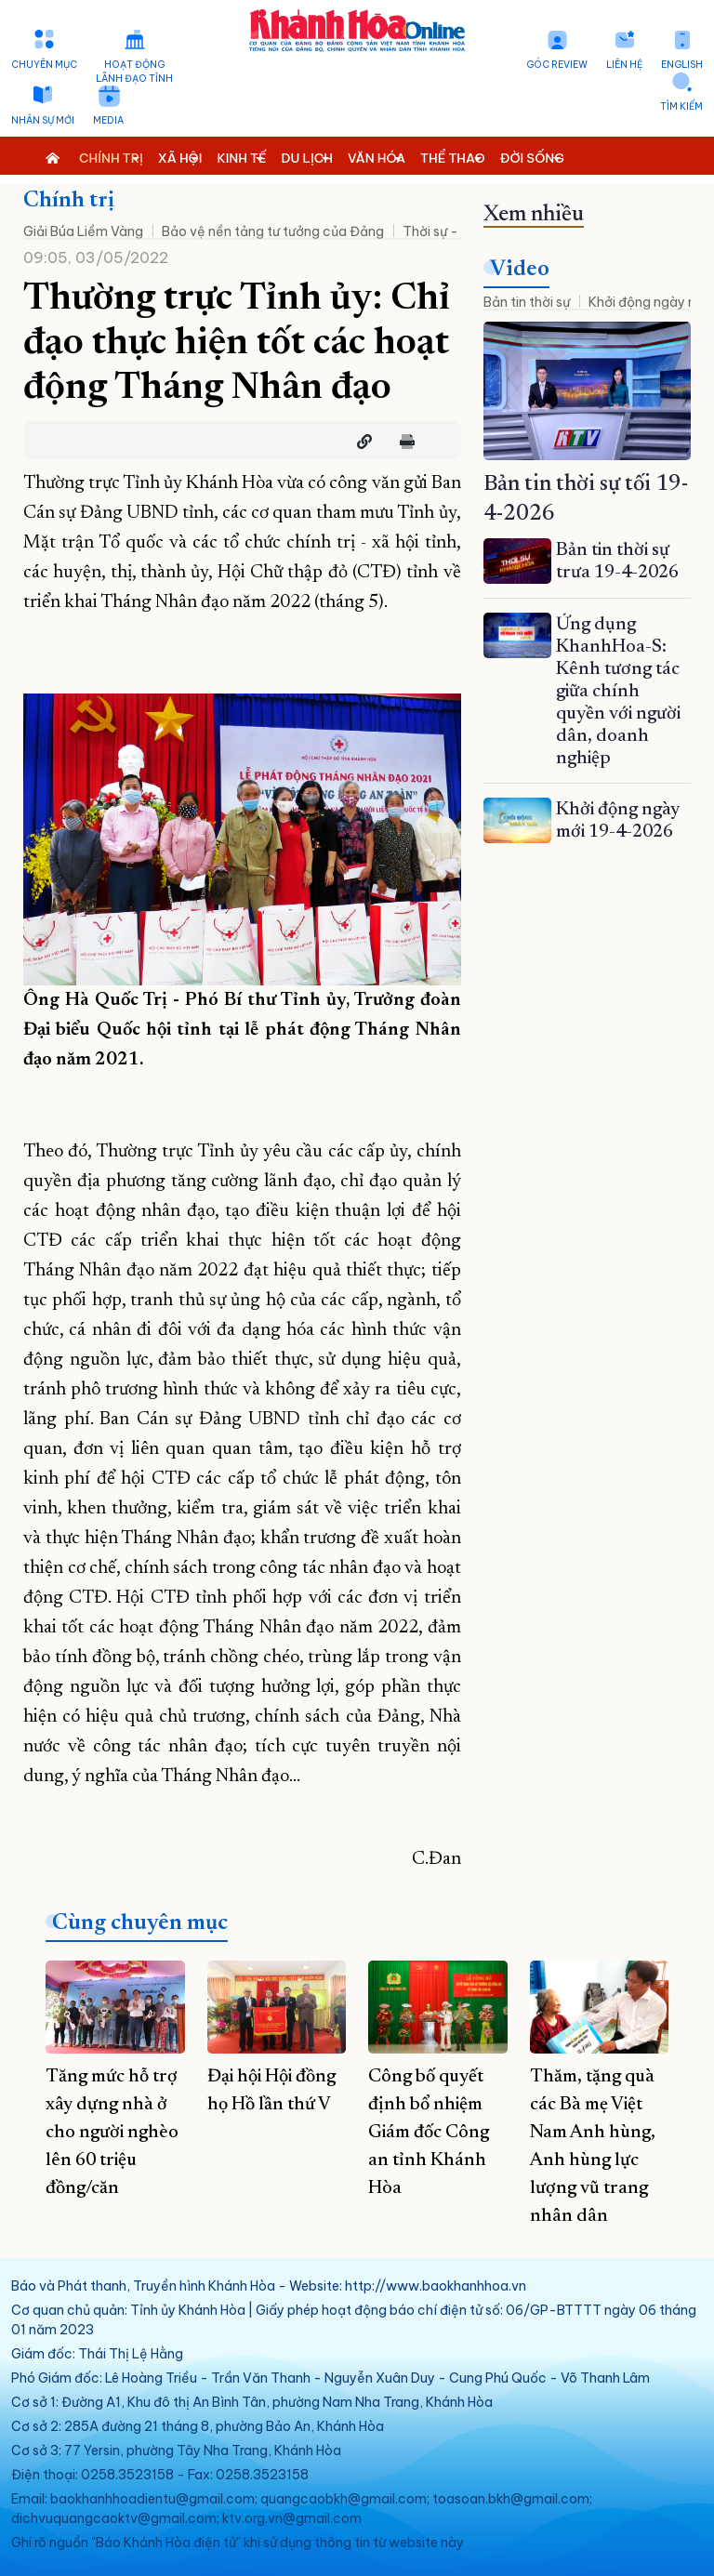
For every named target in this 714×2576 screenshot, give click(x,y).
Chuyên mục (44, 65)
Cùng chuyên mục (140, 1923)
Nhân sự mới (42, 120)
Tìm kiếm (681, 106)
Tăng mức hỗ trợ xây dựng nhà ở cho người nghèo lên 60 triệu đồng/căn (112, 2132)
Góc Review (557, 65)
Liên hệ (624, 65)
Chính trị (68, 201)
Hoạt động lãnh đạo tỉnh (134, 72)
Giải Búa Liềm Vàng (83, 231)
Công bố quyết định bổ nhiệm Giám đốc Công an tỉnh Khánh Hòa (428, 2132)
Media (108, 120)
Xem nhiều (533, 215)
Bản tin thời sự (526, 302)
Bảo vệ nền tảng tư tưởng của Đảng (273, 231)
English (682, 65)
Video (519, 269)
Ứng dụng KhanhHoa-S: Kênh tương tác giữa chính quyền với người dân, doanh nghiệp (618, 691)
